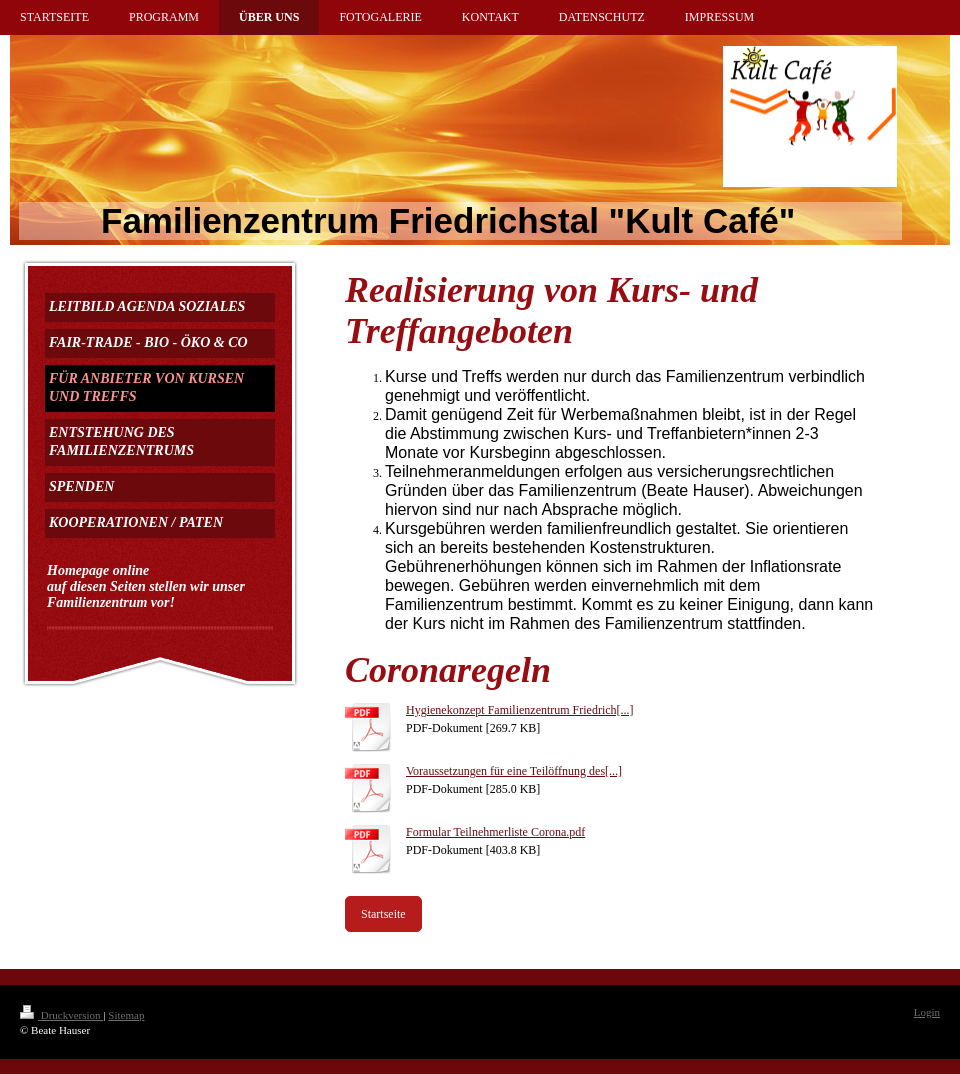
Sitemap (126, 1015)
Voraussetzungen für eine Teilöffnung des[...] (514, 771)
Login (927, 1012)
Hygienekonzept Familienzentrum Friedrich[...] (520, 710)
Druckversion (61, 1015)
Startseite (383, 914)
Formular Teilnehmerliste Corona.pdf (495, 832)
